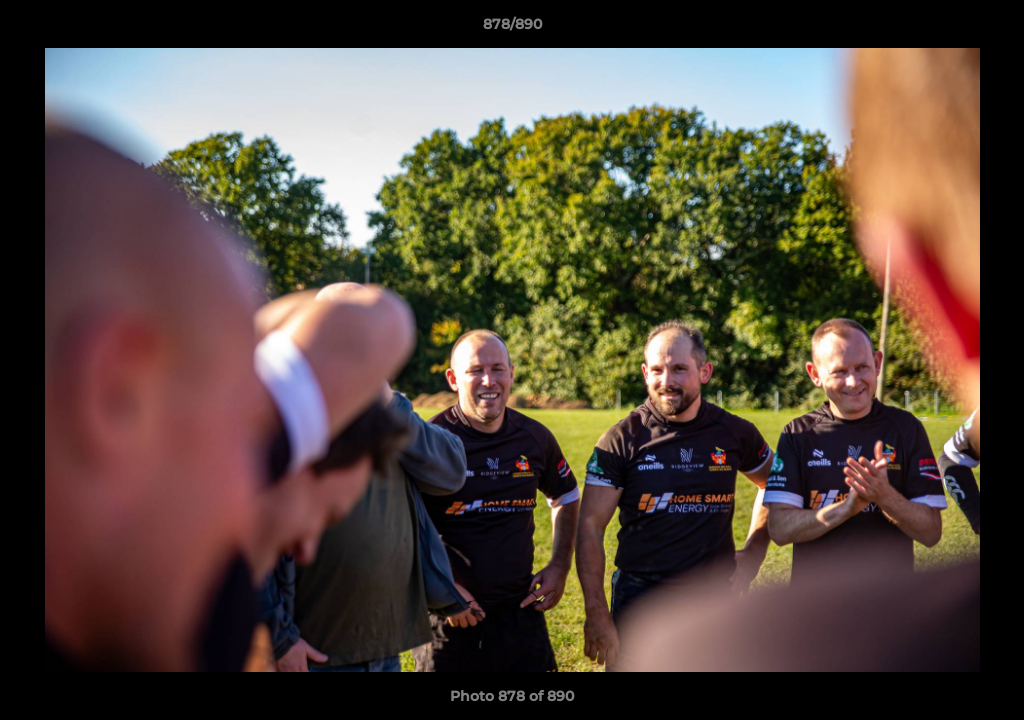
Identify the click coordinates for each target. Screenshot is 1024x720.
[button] (988, 29)
